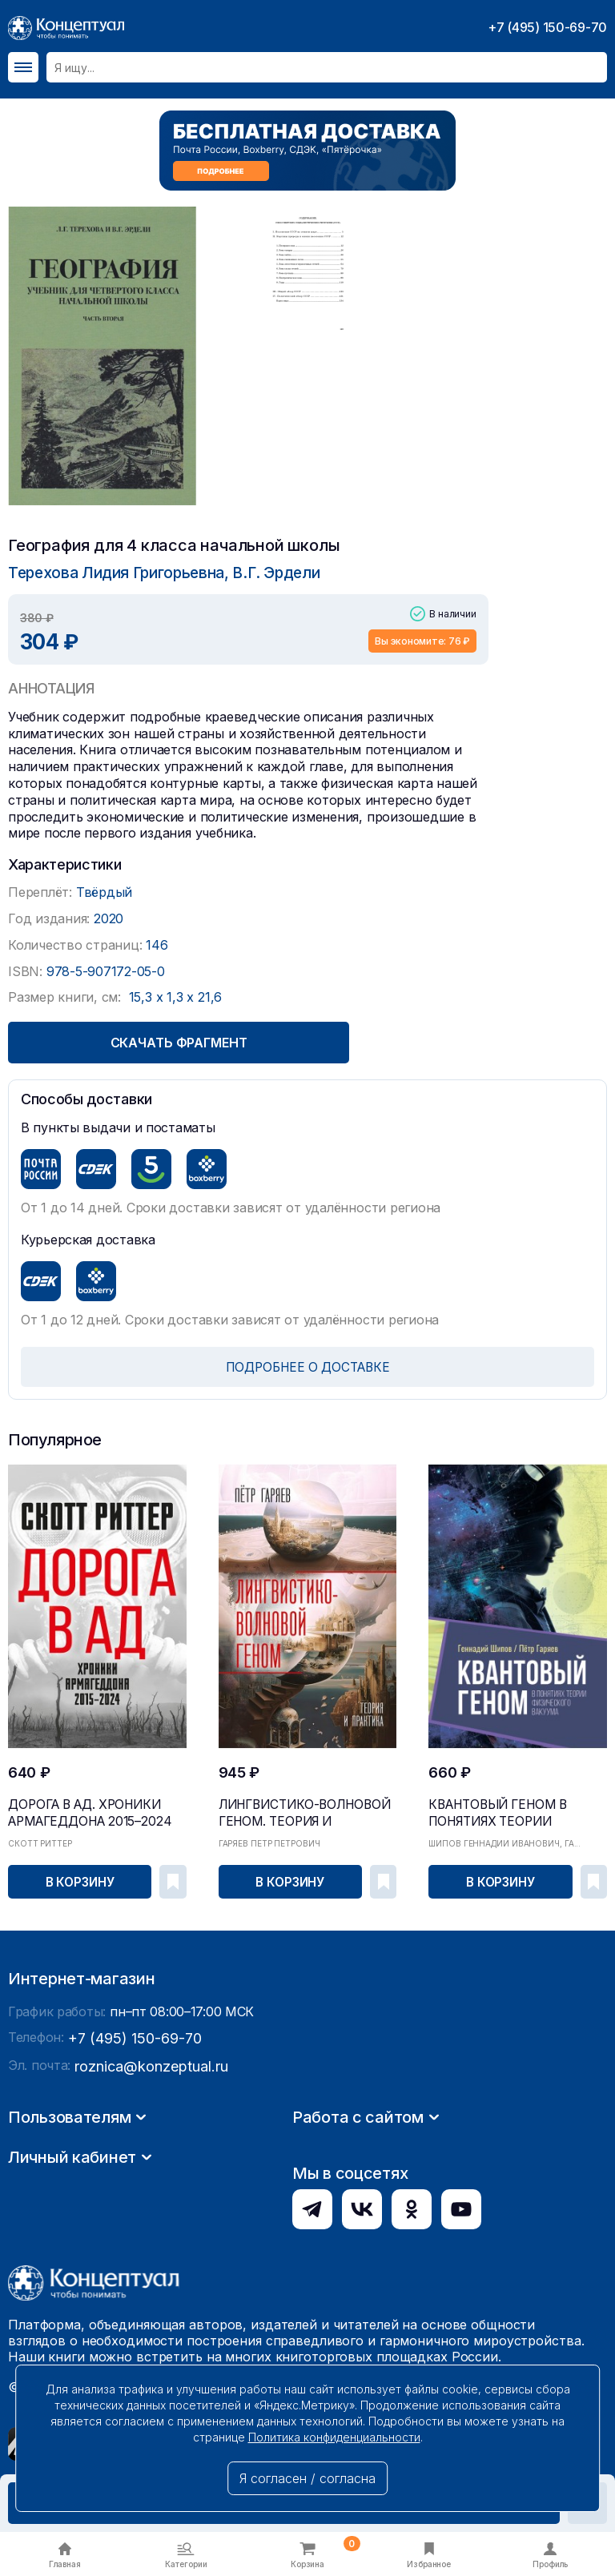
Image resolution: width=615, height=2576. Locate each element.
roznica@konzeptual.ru (143, 2212)
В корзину (81, 1879)
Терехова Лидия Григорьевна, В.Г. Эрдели (153, 572)
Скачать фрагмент (247, 1042)
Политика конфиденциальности (334, 2437)
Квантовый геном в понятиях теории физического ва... (510, 1807)
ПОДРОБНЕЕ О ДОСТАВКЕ (308, 1366)
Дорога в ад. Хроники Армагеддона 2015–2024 (71, 1807)
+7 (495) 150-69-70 (547, 27)
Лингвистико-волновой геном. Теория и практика (306, 1807)
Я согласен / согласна (307, 2478)
